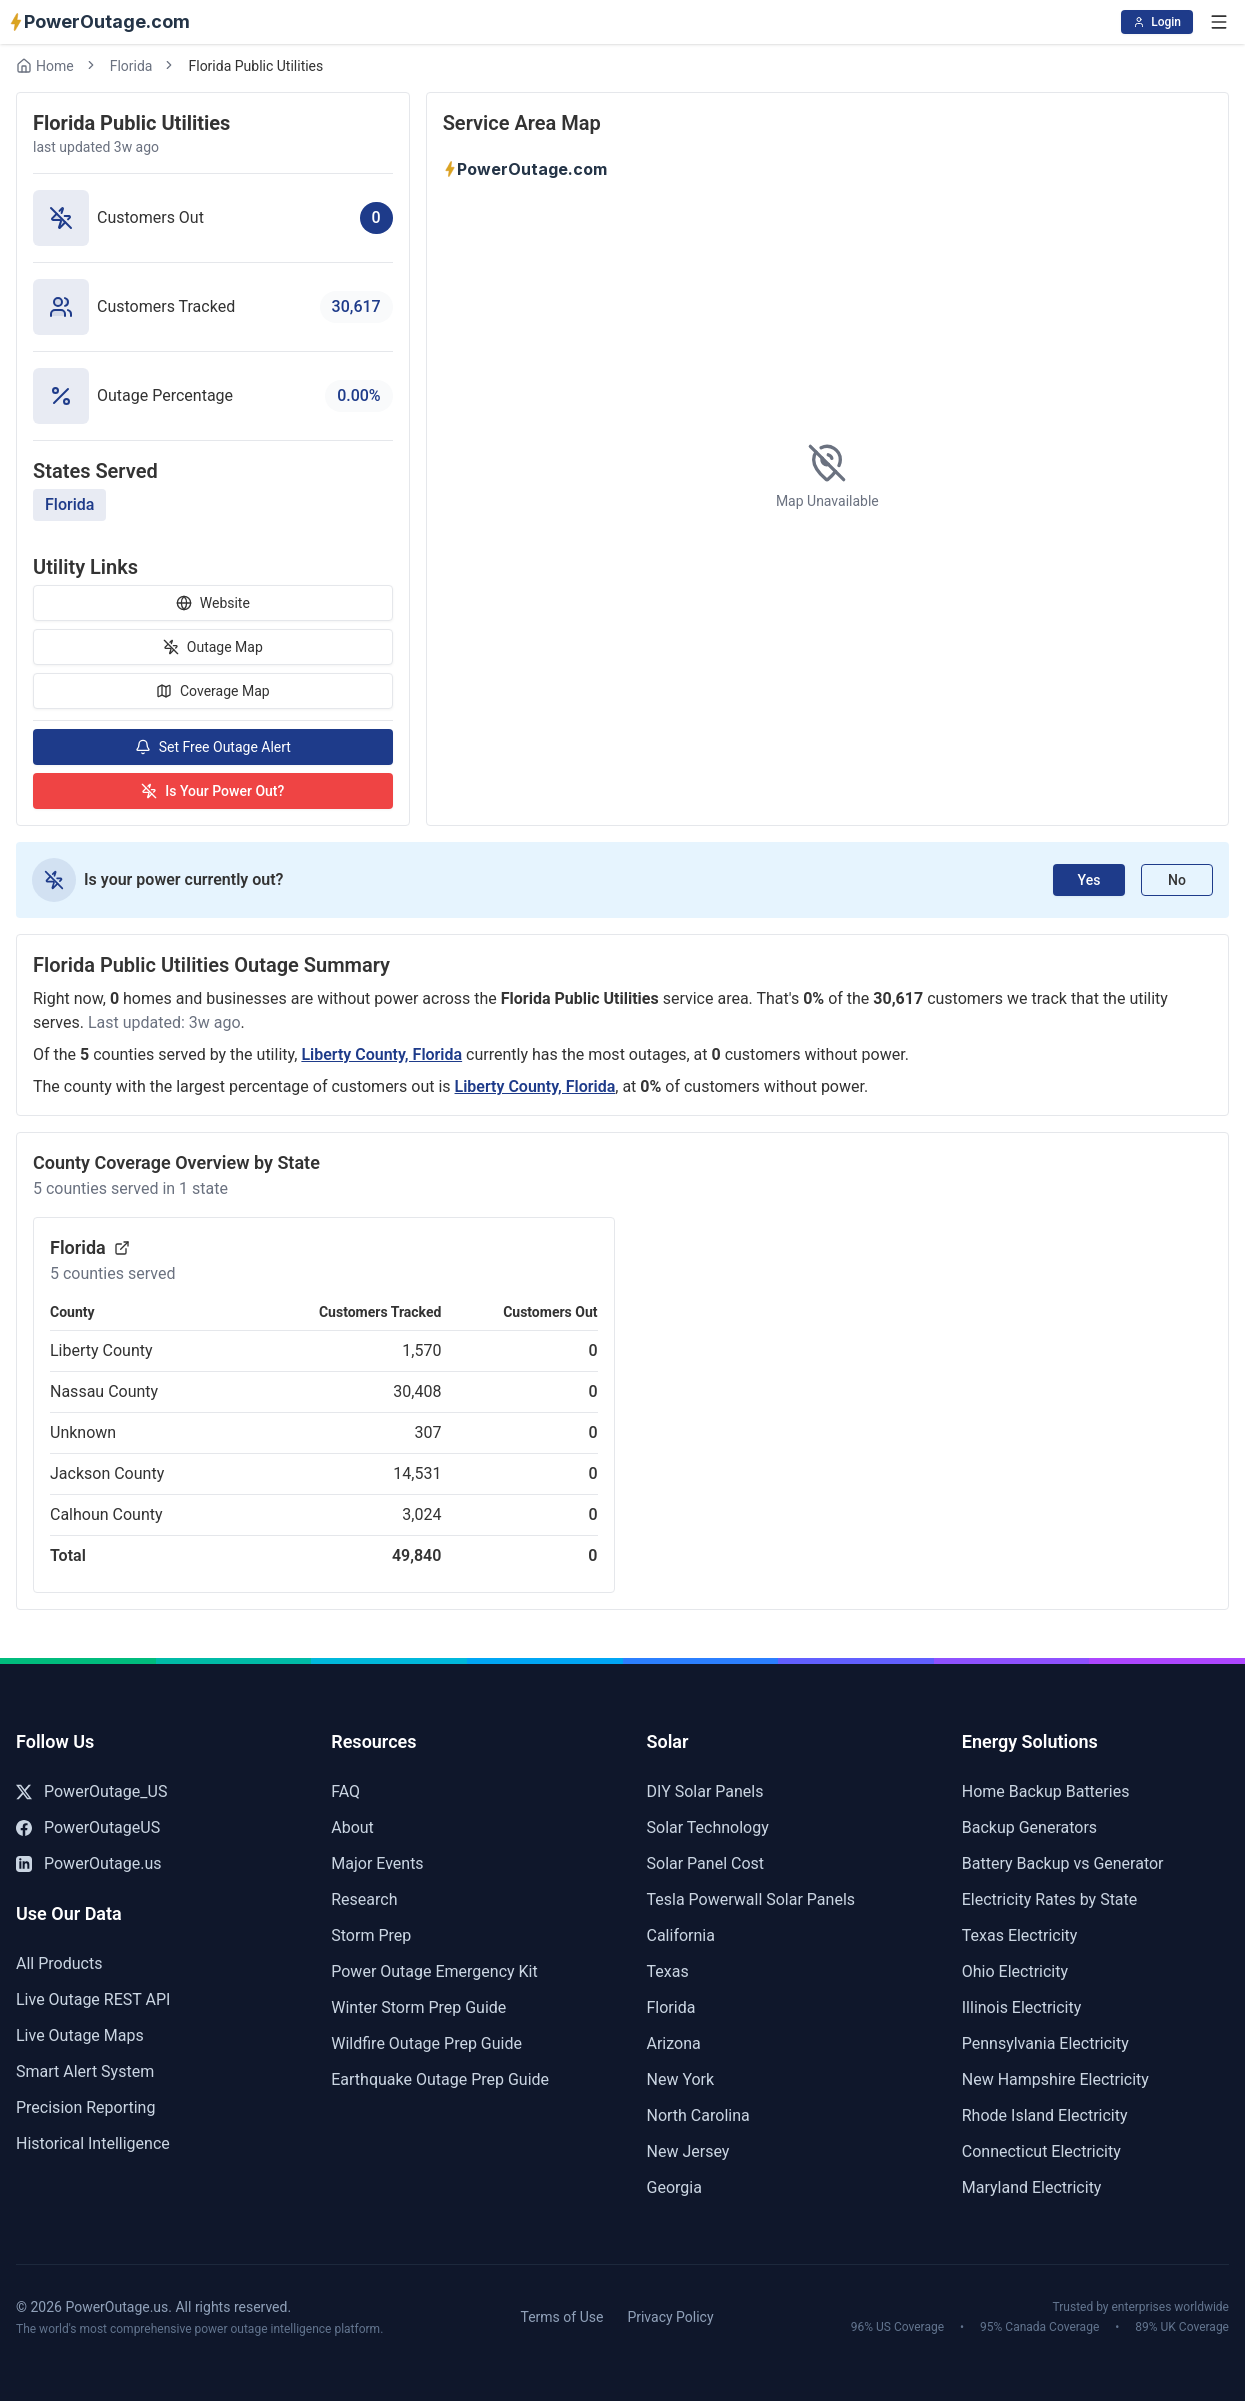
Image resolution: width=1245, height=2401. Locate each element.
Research (364, 1899)
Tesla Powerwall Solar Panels (751, 1899)
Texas (668, 1971)
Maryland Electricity (1032, 2187)
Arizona (674, 2043)
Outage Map (213, 647)
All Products (59, 1963)
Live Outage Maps (80, 2035)
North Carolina (698, 2115)
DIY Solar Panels (705, 1791)
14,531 (417, 1473)
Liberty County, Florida (381, 1054)
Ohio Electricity (1015, 1971)
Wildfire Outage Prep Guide (426, 2043)
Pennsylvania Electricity (1045, 2043)
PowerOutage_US (91, 1791)
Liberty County (101, 1350)
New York (681, 2079)
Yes (1089, 880)
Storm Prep (371, 1935)
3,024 (421, 1514)
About (352, 1827)
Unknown (83, 1432)
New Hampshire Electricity (1055, 2079)
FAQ (345, 1791)
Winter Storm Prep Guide (418, 2007)
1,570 (421, 1350)
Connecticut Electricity (1041, 2151)
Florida (131, 66)
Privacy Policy (670, 2317)
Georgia (674, 2187)
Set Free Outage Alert (213, 747)
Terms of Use (562, 2317)
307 (427, 1432)
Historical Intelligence (93, 2143)
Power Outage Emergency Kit (434, 1971)
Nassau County (104, 1391)
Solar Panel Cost (706, 1863)
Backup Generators (1029, 1827)
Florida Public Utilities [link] (255, 66)
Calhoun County (106, 1514)
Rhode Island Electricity (1045, 2115)
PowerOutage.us (89, 1863)
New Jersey (688, 2151)
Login (1157, 22)
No (1177, 880)
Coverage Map (213, 691)
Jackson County (107, 1473)
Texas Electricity (1020, 1935)
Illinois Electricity (1022, 2007)
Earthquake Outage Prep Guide (440, 2079)
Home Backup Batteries (1046, 1791)
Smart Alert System (85, 2071)
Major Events (377, 1863)
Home (45, 66)
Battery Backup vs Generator (1063, 1863)
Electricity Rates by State (1050, 1899)
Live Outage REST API (93, 1999)
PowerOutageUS (88, 1827)
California (681, 1935)
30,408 (417, 1391)
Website (213, 603)
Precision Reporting (85, 2107)
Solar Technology (708, 1827)
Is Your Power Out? (212, 791)
